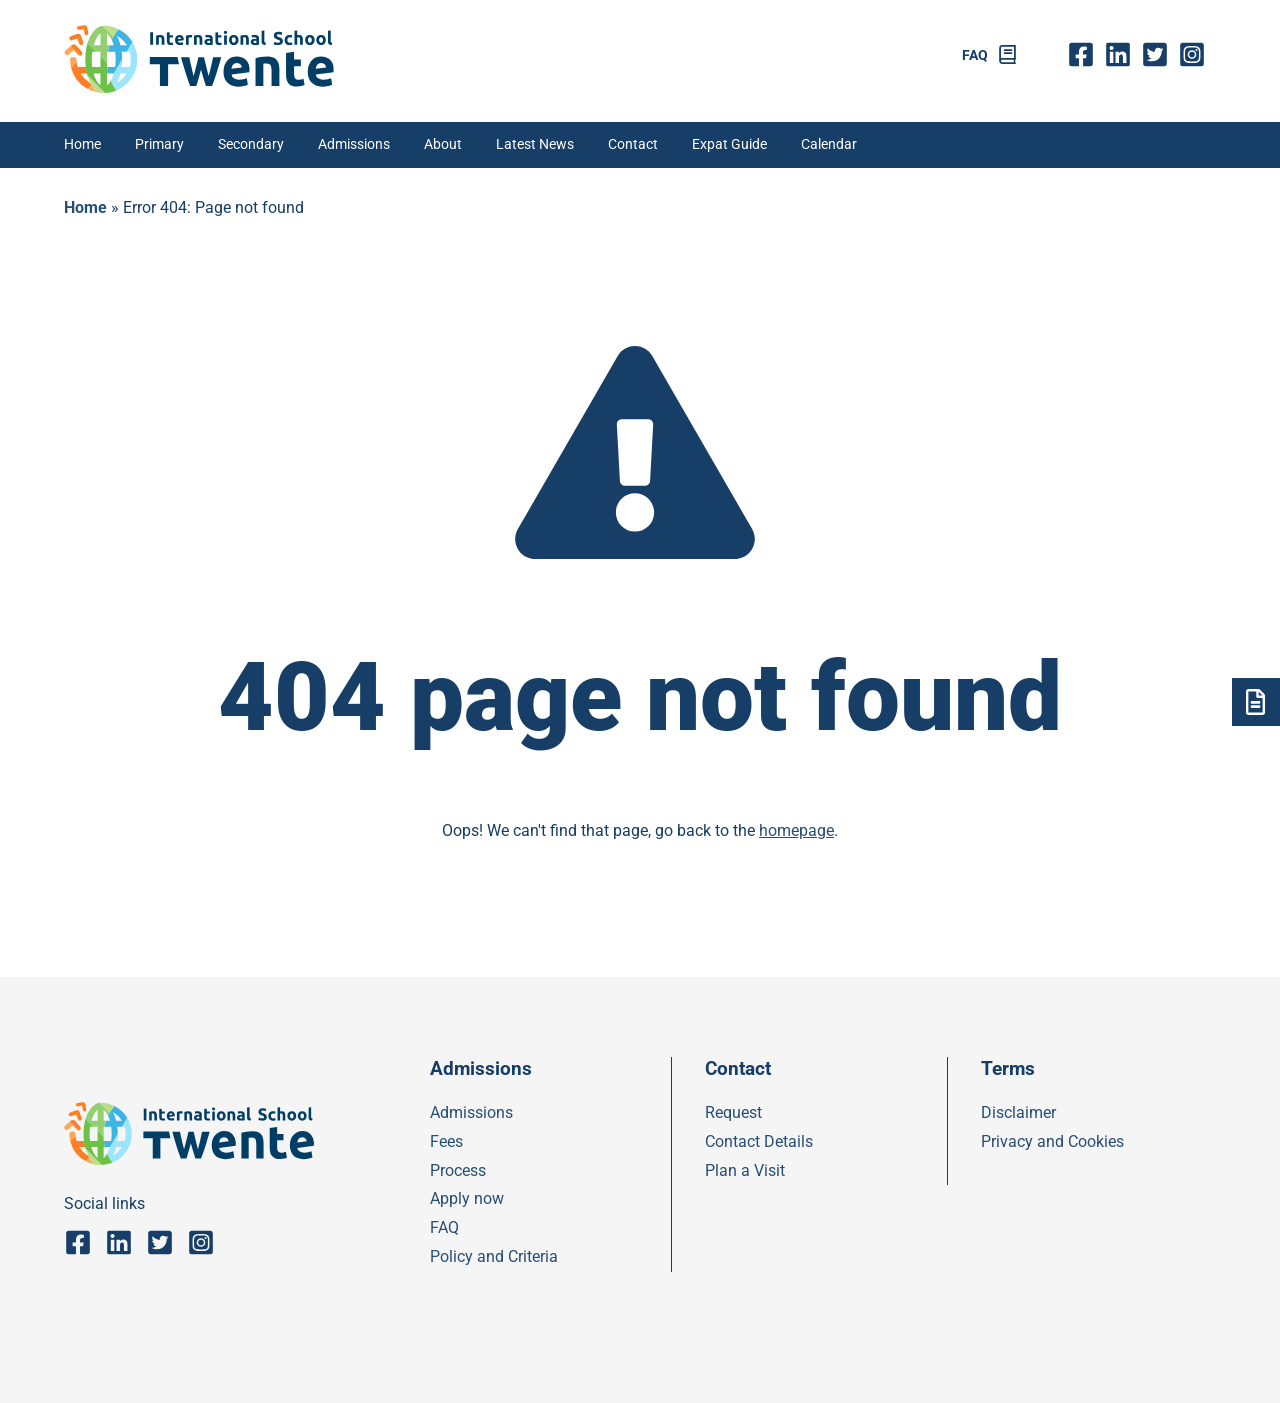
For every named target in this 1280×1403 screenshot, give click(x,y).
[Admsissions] (1256, 702)
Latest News (535, 144)
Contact (633, 144)
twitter (1160, 54)
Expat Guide (729, 144)
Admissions (354, 144)
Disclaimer (1018, 1112)
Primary (159, 144)
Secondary (251, 144)
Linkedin (1122, 54)
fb (1085, 54)
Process (458, 1170)
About (443, 144)
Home (82, 144)
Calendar (829, 144)
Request (733, 1112)
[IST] (199, 87)
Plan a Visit (745, 1170)
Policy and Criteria (494, 1256)
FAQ (975, 55)
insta (1197, 54)
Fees (446, 1141)
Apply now (467, 1198)
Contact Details (759, 1141)
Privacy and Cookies (1052, 1141)
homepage (796, 830)
